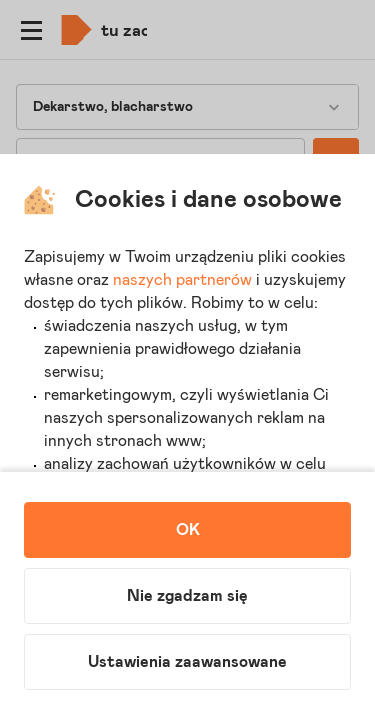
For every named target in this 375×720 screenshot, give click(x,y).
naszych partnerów (182, 280)
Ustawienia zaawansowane (187, 662)
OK (188, 530)
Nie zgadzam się (187, 596)
